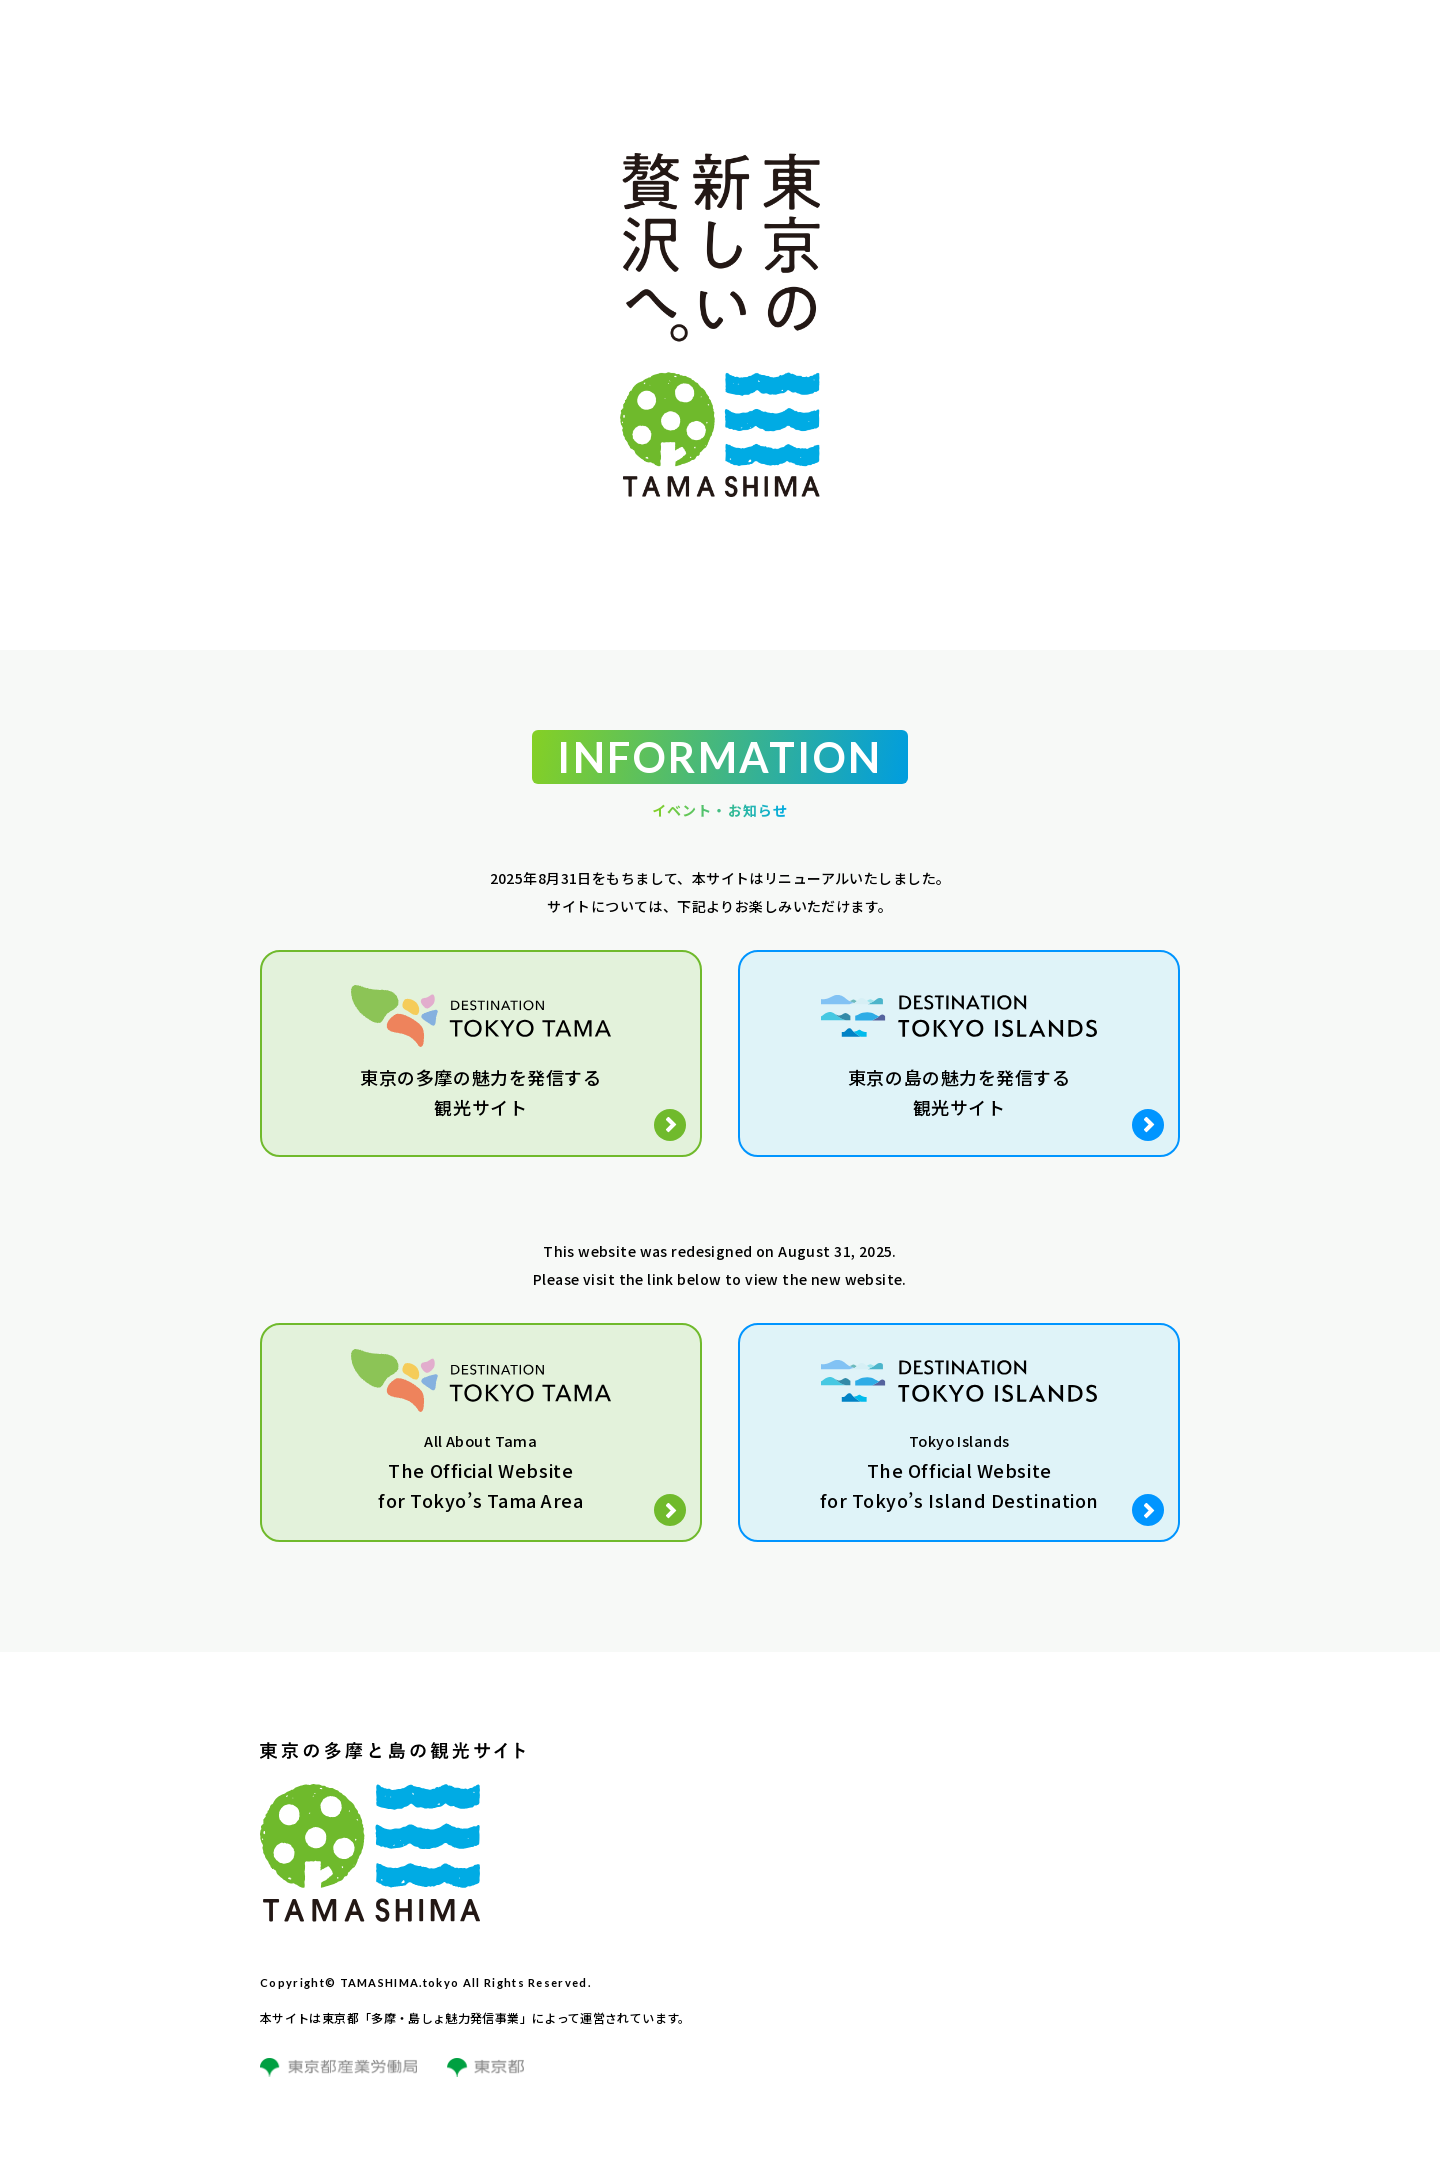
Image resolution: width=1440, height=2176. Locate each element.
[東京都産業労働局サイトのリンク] (338, 2080)
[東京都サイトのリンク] (485, 2080)
